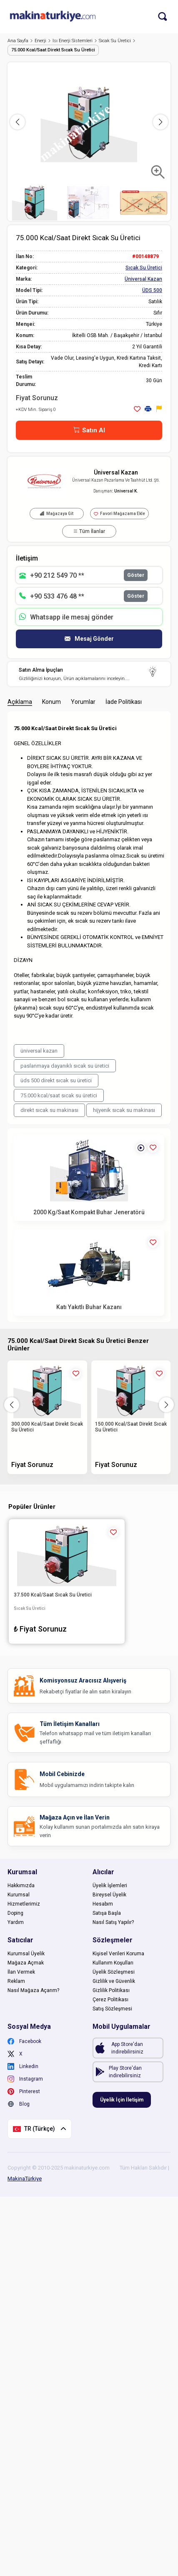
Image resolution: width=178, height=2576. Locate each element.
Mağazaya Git (56, 513)
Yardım (16, 1922)
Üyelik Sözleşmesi (114, 1972)
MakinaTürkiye (25, 2178)
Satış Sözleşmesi (112, 2008)
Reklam (16, 1981)
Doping (15, 1913)
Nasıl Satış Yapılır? (113, 1922)
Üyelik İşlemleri (110, 1885)
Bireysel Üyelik (109, 1894)
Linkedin (23, 2066)
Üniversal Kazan (116, 472)
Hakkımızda (21, 1885)
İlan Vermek (21, 1972)
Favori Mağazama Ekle (119, 513)
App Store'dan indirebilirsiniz (127, 2048)
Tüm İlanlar (89, 531)
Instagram (25, 2079)
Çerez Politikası (110, 1999)
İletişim (27, 558)
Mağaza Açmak (26, 1962)
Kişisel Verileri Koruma (118, 1953)
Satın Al (89, 430)
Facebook (24, 2041)
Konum (51, 701)
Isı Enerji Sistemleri (75, 40)
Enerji (43, 40)
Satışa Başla (107, 1913)
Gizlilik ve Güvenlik (114, 1981)
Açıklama (20, 701)
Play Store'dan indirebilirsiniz (125, 2072)
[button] (160, 121)
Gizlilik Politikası (111, 1990)
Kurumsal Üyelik (26, 1953)
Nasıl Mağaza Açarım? (33, 1990)
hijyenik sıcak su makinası (124, 1110)
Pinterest (24, 2091)
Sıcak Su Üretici (117, 40)
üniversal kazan (39, 1051)
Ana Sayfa (20, 40)
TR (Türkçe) (39, 2128)
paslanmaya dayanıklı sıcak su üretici (64, 1066)
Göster (135, 575)
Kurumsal (19, 1894)
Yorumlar (83, 701)
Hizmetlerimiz (24, 1903)
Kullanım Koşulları (113, 1962)
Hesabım (103, 1903)
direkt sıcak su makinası (49, 1110)
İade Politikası (123, 701)
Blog (19, 2104)
